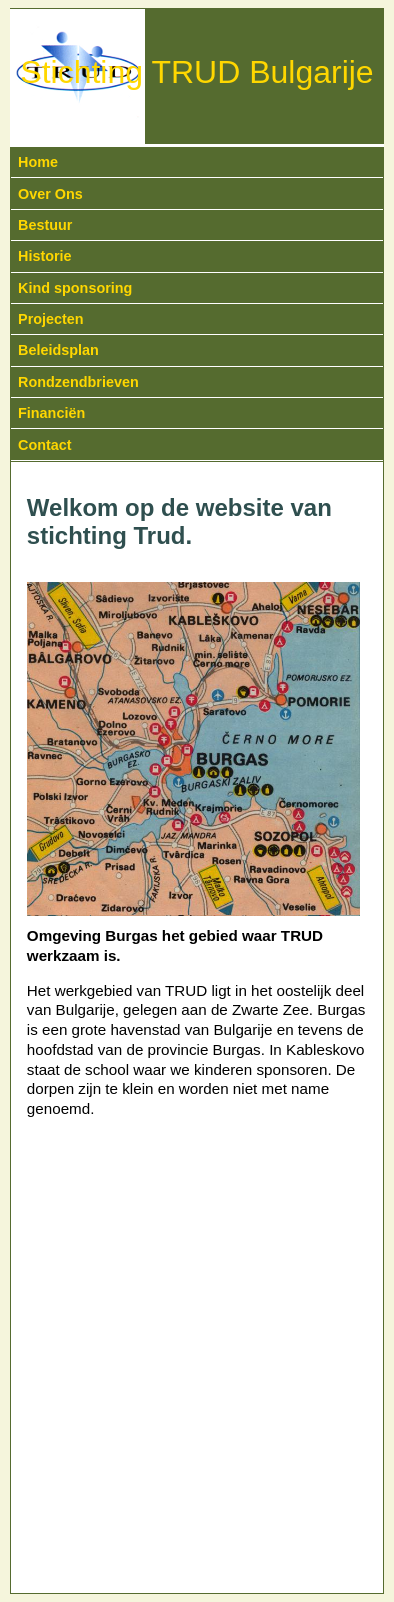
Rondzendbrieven (78, 382)
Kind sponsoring (75, 288)
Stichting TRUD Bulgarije (196, 72)
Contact (45, 445)
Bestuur (45, 225)
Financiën (51, 413)
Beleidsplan (58, 350)
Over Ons (50, 194)
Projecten (51, 319)
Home (38, 162)
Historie (45, 256)
